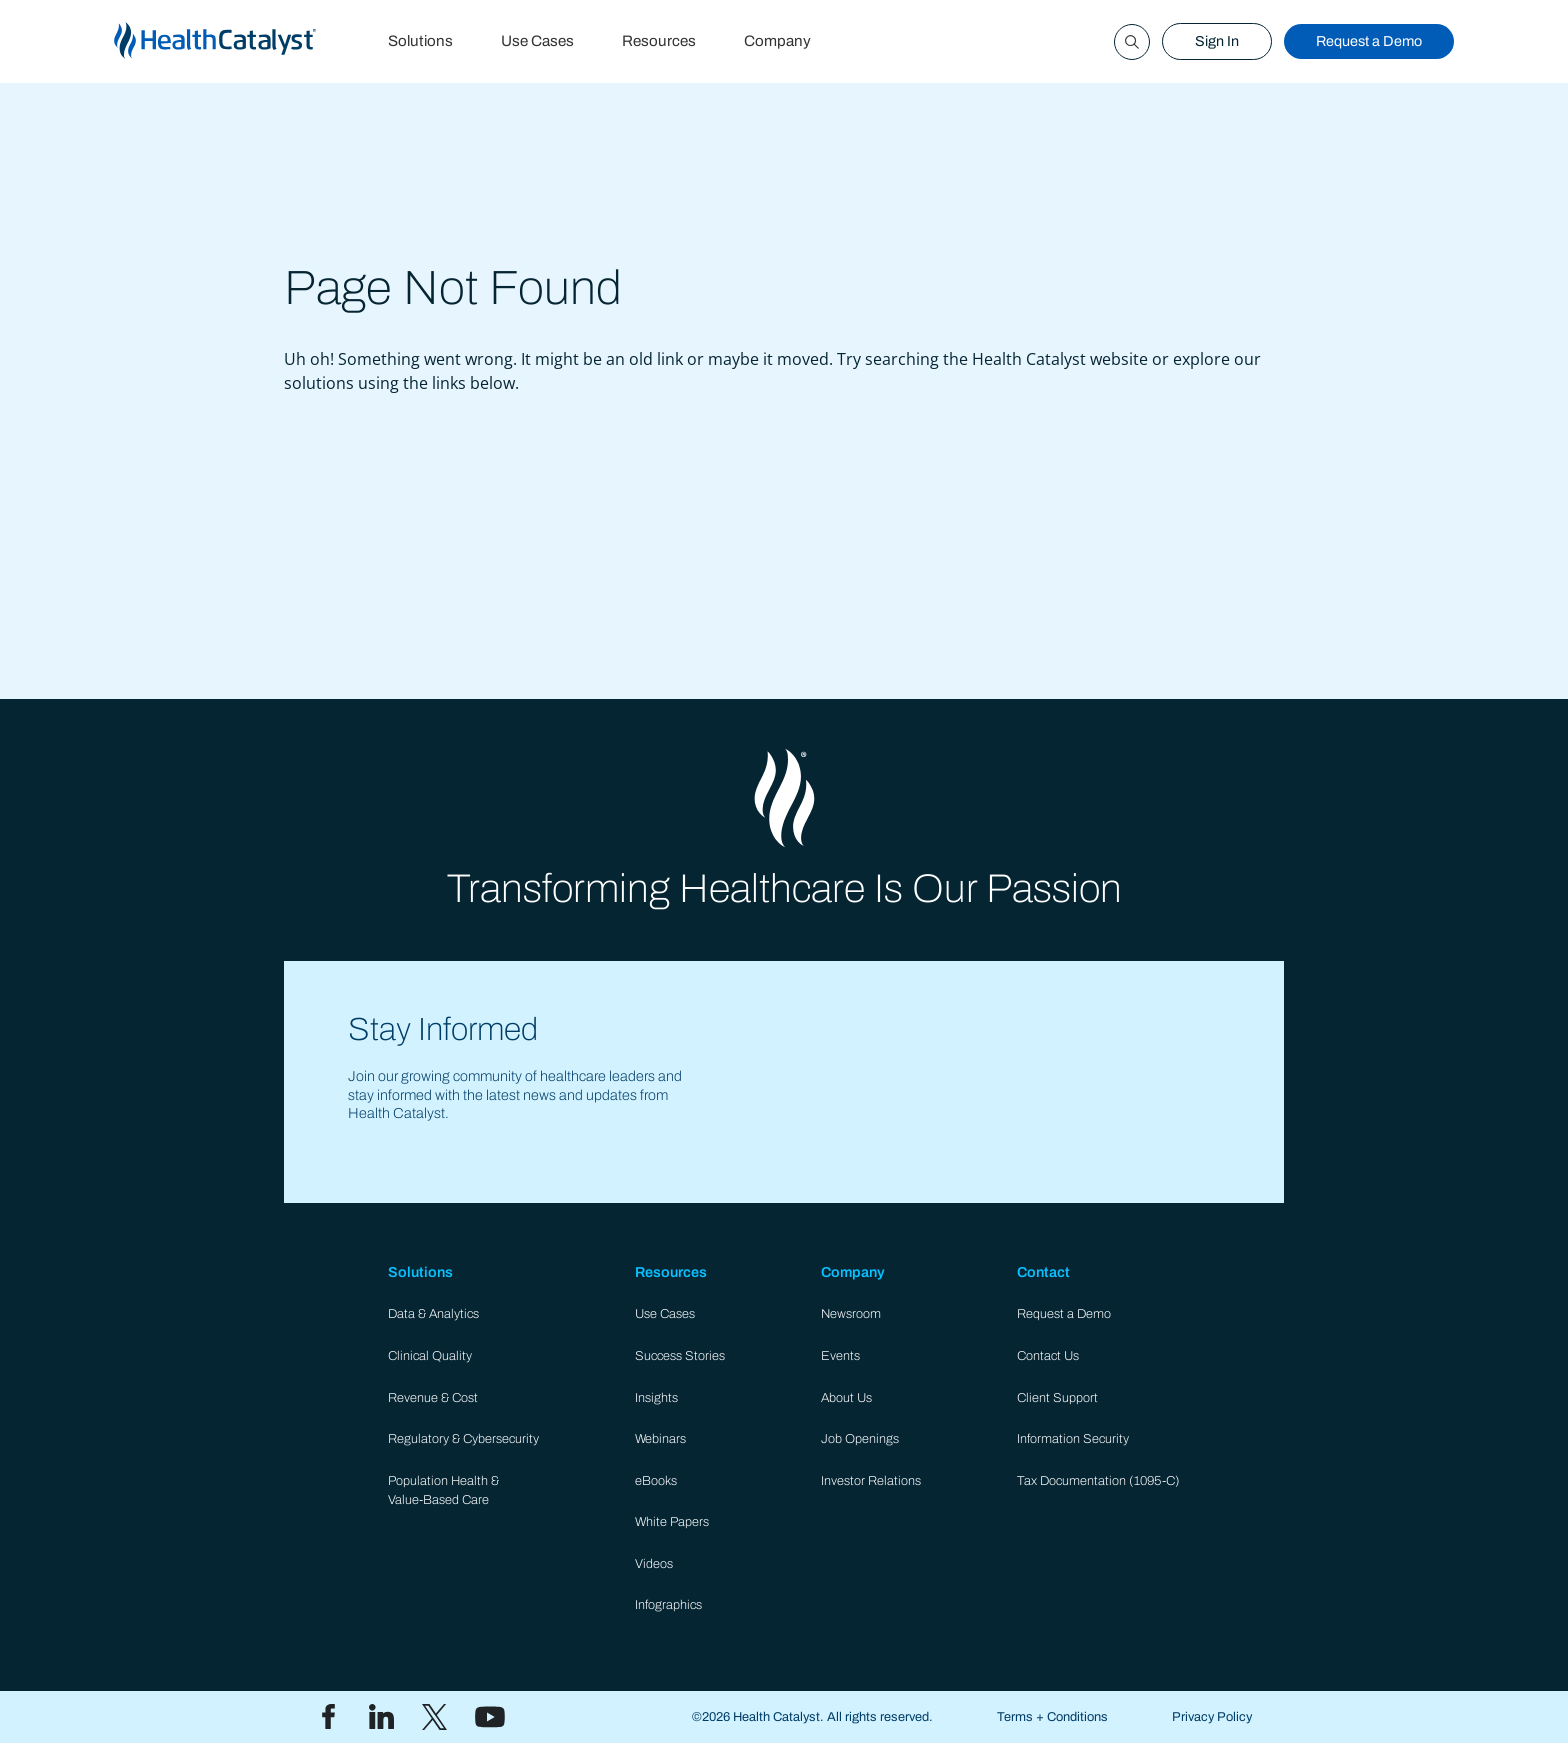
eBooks (656, 1481)
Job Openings (860, 1439)
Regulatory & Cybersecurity (463, 1439)
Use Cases (537, 41)
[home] (239, 41)
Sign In (1217, 41)
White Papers (672, 1522)
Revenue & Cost (433, 1398)
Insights (656, 1398)
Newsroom (851, 1314)
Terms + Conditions (1052, 1717)
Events (840, 1356)
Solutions (420, 41)
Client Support (1057, 1398)
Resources (659, 41)
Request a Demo (1369, 41)
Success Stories (680, 1356)
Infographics (668, 1605)
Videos (654, 1564)
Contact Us (1048, 1356)
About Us (846, 1398)
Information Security (1073, 1439)
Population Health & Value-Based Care (443, 1490)
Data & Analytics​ (433, 1314)
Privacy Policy (1212, 1717)
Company (777, 41)
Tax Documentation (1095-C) (1098, 1481)
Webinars (660, 1439)
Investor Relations (871, 1481)
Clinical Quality (430, 1356)
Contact (1043, 1272)
